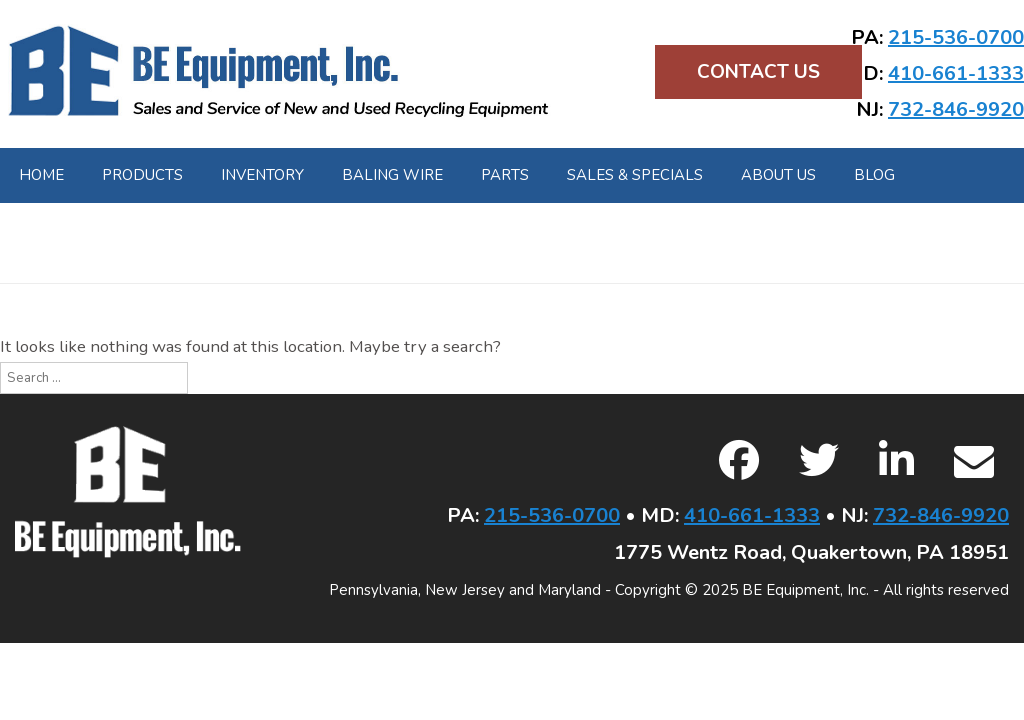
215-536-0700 (956, 37)
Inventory (262, 175)
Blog (874, 175)
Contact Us (758, 72)
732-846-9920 (956, 109)
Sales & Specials (635, 175)
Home (41, 175)
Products (142, 175)
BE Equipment (278, 72)
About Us (778, 175)
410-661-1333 (956, 73)
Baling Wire (392, 175)
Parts (505, 175)
